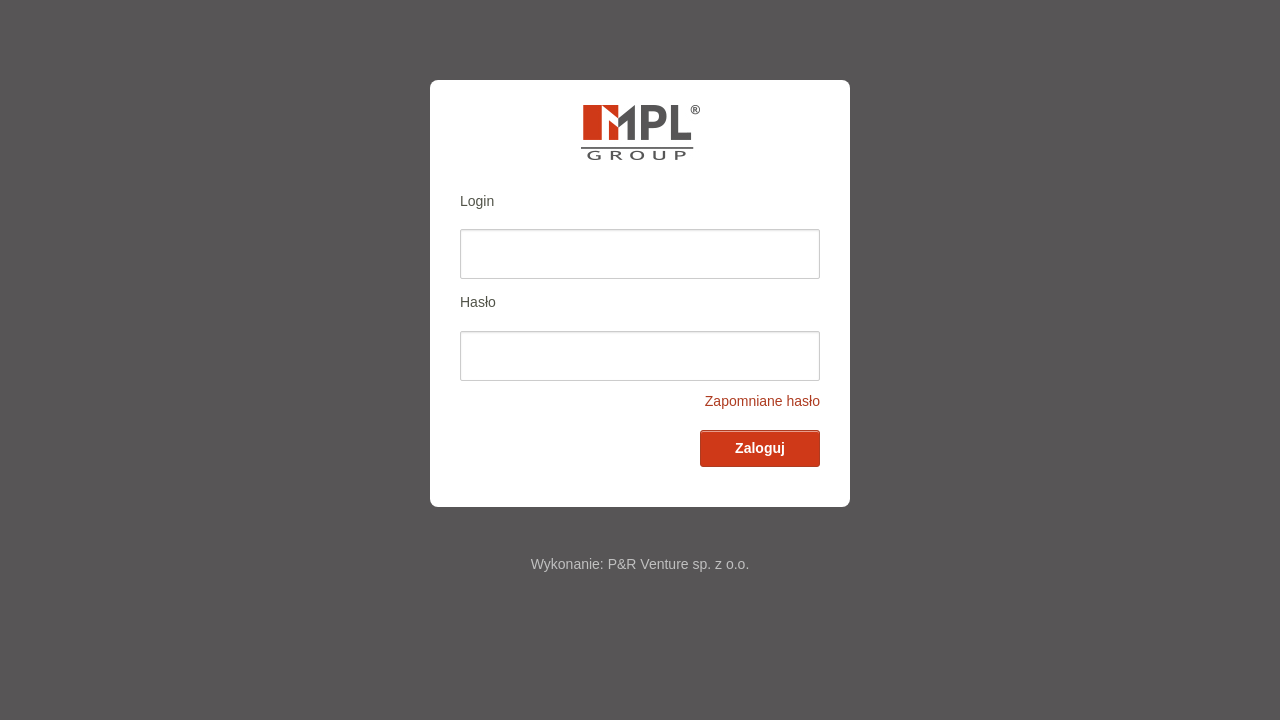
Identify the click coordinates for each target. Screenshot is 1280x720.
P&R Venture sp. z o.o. (679, 564)
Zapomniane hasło (762, 401)
